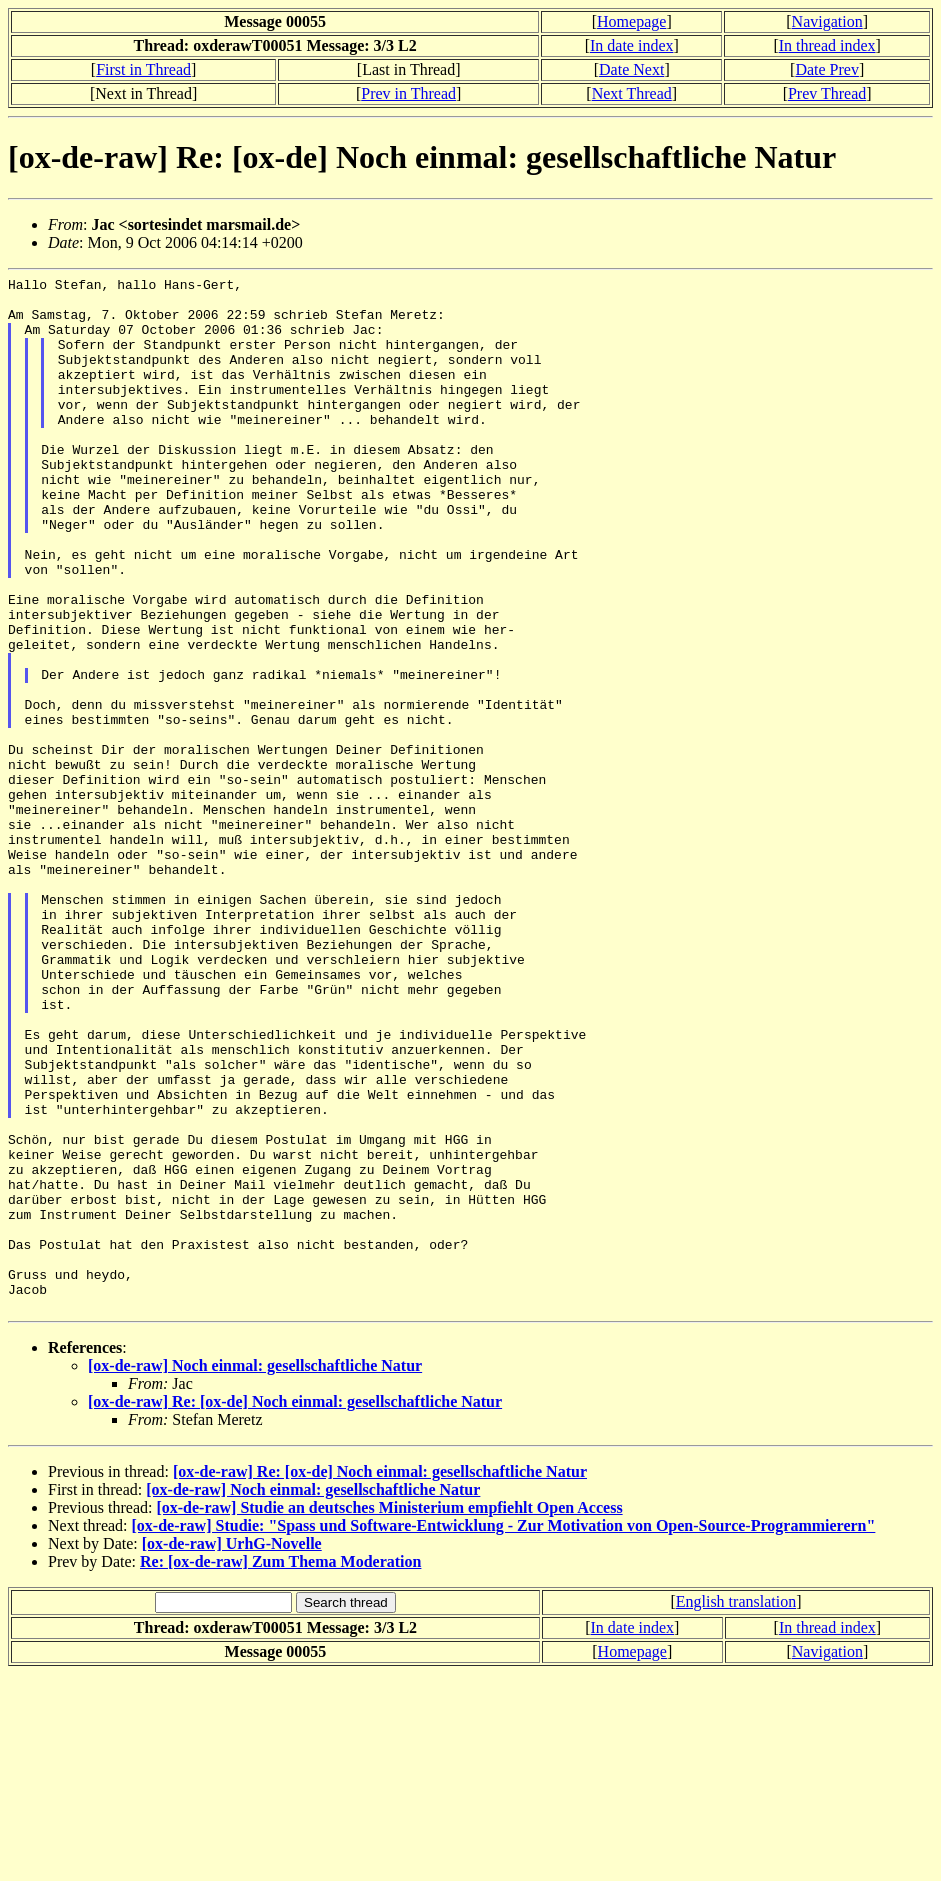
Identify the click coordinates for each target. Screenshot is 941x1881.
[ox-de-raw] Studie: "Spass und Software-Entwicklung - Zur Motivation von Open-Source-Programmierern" (504, 1732)
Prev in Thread (408, 93)
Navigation (827, 21)
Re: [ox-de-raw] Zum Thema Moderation (280, 1768)
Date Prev (827, 69)
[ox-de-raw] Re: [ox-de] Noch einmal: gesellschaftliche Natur (295, 1608)
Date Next (631, 69)
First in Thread (143, 69)
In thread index (827, 45)
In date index (632, 45)
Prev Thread (827, 93)
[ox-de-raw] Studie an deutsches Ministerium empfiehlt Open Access (389, 1714)
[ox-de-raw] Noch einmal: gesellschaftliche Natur (255, 1572)
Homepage (631, 21)
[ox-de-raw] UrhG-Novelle (232, 1750)
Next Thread (632, 93)
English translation (736, 1808)
